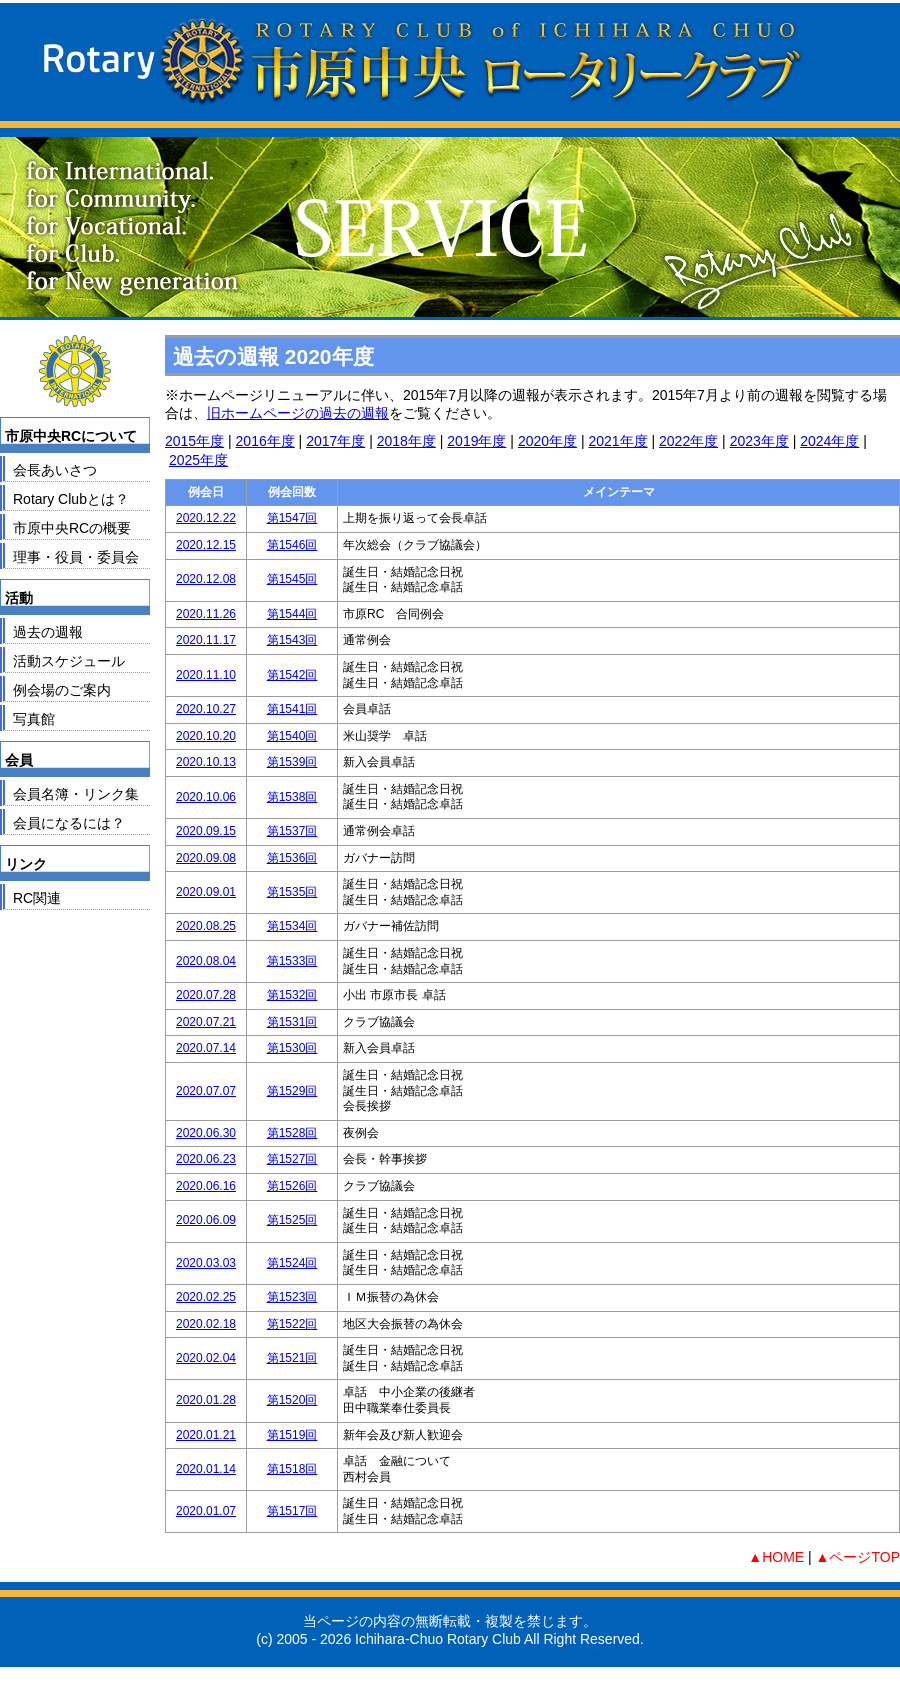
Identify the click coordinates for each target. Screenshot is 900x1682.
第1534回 (292, 926)
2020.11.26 (206, 614)
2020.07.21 (206, 1022)
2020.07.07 (206, 1091)
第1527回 (292, 1159)
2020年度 (547, 441)
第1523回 (292, 1297)
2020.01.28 (206, 1400)
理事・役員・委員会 (76, 557)
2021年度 (617, 441)
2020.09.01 (206, 892)
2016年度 (265, 441)
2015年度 (194, 441)
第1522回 (292, 1324)
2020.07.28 (206, 995)
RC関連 (37, 898)
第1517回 (292, 1511)
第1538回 (292, 797)
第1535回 (292, 892)
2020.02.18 (206, 1324)
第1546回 (292, 545)
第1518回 (292, 1469)
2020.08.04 (206, 961)
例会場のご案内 (62, 690)
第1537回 (292, 831)
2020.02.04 (206, 1358)
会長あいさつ (55, 470)
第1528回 (292, 1133)
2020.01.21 (206, 1435)
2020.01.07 (206, 1511)
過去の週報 (48, 632)
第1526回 (292, 1186)
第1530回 (292, 1048)
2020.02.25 (206, 1297)
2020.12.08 (206, 579)
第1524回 (292, 1263)
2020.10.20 (206, 736)
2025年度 (198, 460)
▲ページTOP (858, 1557)
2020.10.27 (206, 709)
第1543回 (292, 640)
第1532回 (292, 995)
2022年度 (688, 441)
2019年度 (476, 441)
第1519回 (292, 1435)
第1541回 (292, 709)
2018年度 (406, 441)
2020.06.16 (206, 1186)
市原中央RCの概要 (72, 528)
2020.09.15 (206, 831)
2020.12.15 (206, 545)
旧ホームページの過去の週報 (298, 413)
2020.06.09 (206, 1220)
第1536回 (292, 858)
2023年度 (759, 441)
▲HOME (776, 1557)
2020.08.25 (206, 926)
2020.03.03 (206, 1263)
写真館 (34, 719)
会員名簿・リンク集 (76, 794)
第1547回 (292, 518)
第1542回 (292, 675)
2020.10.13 (206, 762)
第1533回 (292, 961)
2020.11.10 (206, 675)
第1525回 (292, 1220)
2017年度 (335, 441)
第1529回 (292, 1091)
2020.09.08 (206, 858)
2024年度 (829, 441)
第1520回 (292, 1400)
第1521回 (292, 1358)
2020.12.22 (206, 518)
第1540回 (292, 736)
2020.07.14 (206, 1048)
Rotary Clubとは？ (71, 499)
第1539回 (292, 762)
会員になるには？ (69, 823)
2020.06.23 (206, 1159)
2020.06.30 (206, 1133)
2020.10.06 (206, 797)
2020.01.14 (206, 1469)
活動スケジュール (69, 661)
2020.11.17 (206, 640)
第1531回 (292, 1022)
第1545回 (292, 579)
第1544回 (292, 614)
